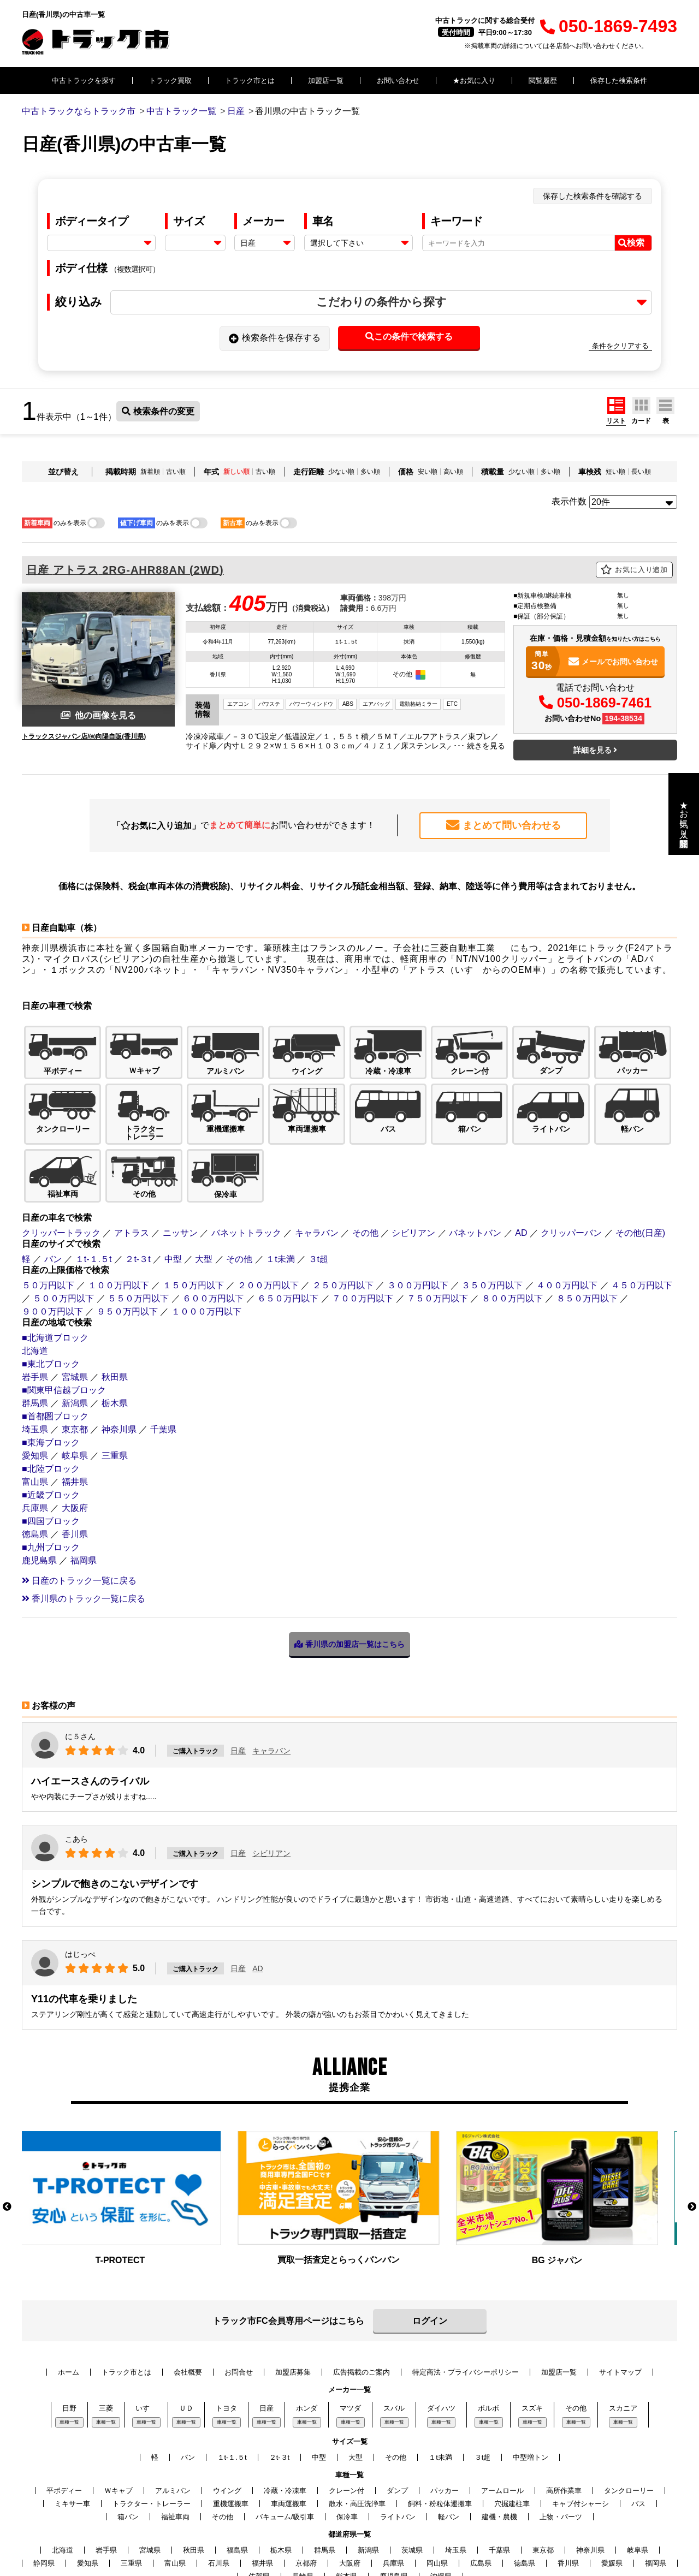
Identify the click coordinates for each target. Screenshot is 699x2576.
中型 (173, 1184)
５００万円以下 (63, 1224)
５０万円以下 (48, 1211)
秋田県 (115, 1302)
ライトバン (398, 2442)
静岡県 (44, 2489)
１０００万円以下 (206, 1237)
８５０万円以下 (587, 1224)
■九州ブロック (51, 1473)
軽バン (448, 2442)
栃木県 (115, 1329)
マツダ (350, 2334)
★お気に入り (474, 80)
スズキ (532, 2334)
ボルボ (488, 2334)
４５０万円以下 (641, 1211)
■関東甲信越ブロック (64, 1315)
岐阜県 (75, 1381)
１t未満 (280, 1184)
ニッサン (180, 1158)
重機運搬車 (230, 2429)
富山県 (35, 1407)
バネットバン (475, 1158)
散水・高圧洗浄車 (357, 2429)
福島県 (237, 2476)
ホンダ (306, 2334)
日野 (69, 2334)
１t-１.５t (93, 1184)
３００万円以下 (417, 1211)
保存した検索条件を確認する (592, 196)
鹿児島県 (39, 1486)
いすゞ (146, 2334)
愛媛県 (612, 2489)
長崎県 (302, 2502)
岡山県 (437, 2489)
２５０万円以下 (343, 1211)
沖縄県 (441, 2502)
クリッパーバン (571, 1158)
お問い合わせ (398, 80)
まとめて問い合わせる (503, 824)
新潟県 (75, 1329)
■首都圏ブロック (55, 1342)
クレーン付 (346, 2416)
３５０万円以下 (492, 1211)
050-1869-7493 (608, 26)
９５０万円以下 (127, 1237)
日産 (238, 1676)
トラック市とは (250, 80)
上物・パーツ (561, 2442)
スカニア (623, 2334)
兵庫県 (35, 1433)
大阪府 (75, 1433)
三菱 (106, 2334)
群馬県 (35, 1329)
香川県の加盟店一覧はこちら (349, 1570)
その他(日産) (640, 1158)
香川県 (75, 1460)
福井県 (75, 1407)
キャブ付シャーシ (580, 2429)
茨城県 (412, 2476)
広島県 (480, 2489)
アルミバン (173, 2416)
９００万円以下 (52, 1237)
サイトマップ (620, 2298)
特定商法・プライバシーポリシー (465, 2298)
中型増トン (530, 2383)
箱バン (128, 2442)
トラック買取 (170, 80)
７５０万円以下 (437, 1224)
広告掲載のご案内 (361, 2298)
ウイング (227, 2416)
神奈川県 (119, 1355)
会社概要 (188, 2298)
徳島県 (35, 1460)
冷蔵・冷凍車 (285, 2416)
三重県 (115, 1381)
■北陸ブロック (51, 1394)
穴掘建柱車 (512, 2429)
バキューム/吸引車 (285, 2442)
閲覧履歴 (543, 80)
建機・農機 (499, 2442)
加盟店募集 (293, 2298)
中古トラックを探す (84, 80)
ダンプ (397, 2416)
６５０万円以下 (287, 1224)
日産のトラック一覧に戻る (79, 1506)
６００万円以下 (213, 1224)
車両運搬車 (288, 2429)
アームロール (502, 2416)
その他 (365, 1158)
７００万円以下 (362, 1224)
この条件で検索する (409, 336)
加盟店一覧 (325, 80)
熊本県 (346, 2502)
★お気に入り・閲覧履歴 (684, 814)
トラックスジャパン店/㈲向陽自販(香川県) (84, 736)
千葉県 (163, 1355)
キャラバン (317, 1158)
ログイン (429, 2246)
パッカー (444, 2416)
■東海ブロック (51, 1368)
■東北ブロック (51, 1289)
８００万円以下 (512, 1224)
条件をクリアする (620, 346)
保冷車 (347, 2442)
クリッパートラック (61, 1158)
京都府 (306, 2489)
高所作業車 (564, 2416)
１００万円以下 (118, 1211)
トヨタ (226, 2334)
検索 (631, 243)
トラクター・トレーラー (151, 2429)
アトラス (131, 1158)
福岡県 (83, 1486)
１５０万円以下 (193, 1211)
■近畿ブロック (51, 1420)
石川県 (218, 2489)
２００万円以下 (268, 1211)
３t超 (318, 1184)
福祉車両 (175, 2442)
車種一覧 (69, 2348)
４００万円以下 (566, 1211)
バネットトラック (246, 1158)
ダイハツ (441, 2334)
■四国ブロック (51, 1446)
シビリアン (413, 1158)
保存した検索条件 (618, 80)
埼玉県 (35, 1355)
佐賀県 (259, 2502)
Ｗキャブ (118, 2416)
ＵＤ (186, 2334)
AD (521, 1158)
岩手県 (35, 1302)
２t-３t (137, 1184)
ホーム (68, 2298)
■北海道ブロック (55, 1263)
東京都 (75, 1355)
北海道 (35, 1276)
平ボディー (64, 2416)
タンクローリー (629, 2416)
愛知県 (35, 1381)
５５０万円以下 (138, 1224)
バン (53, 1184)
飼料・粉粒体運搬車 (440, 2429)
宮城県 (75, 1302)
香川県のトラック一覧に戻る (83, 1524)
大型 (203, 1184)
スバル (394, 2334)
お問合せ (238, 2298)
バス (638, 2429)
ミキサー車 (72, 2429)
